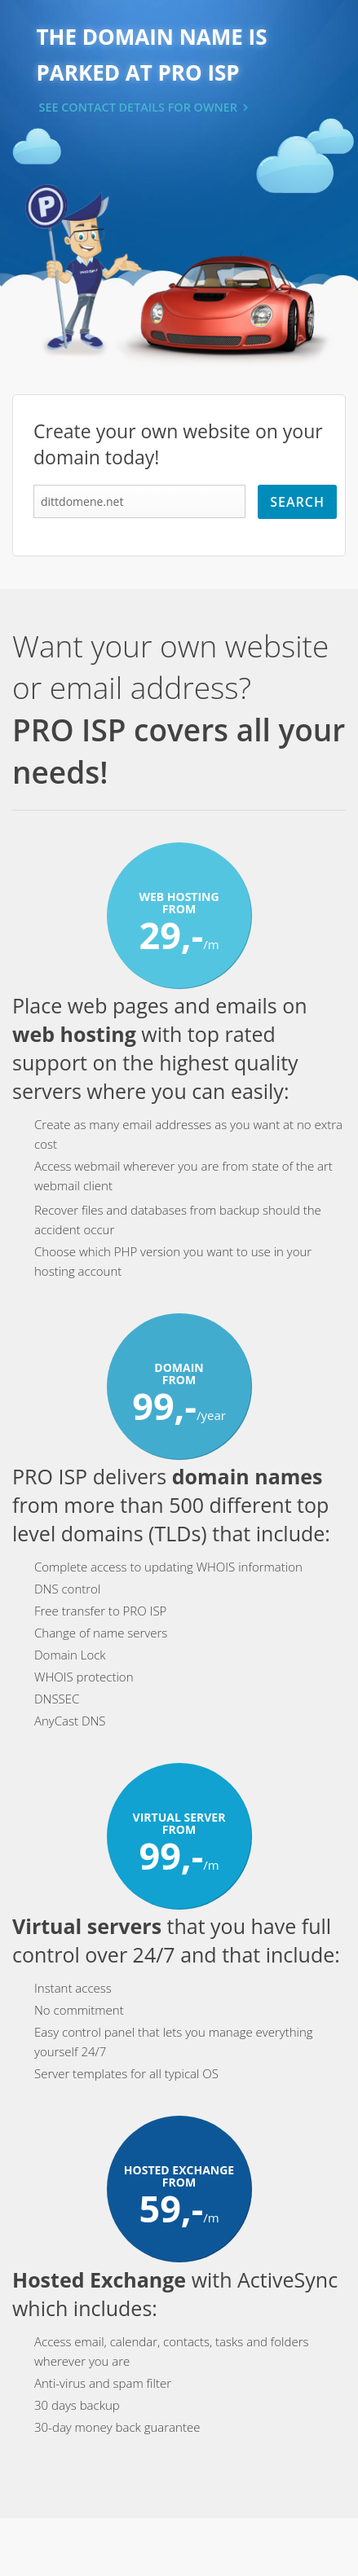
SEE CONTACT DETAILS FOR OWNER (138, 107)
